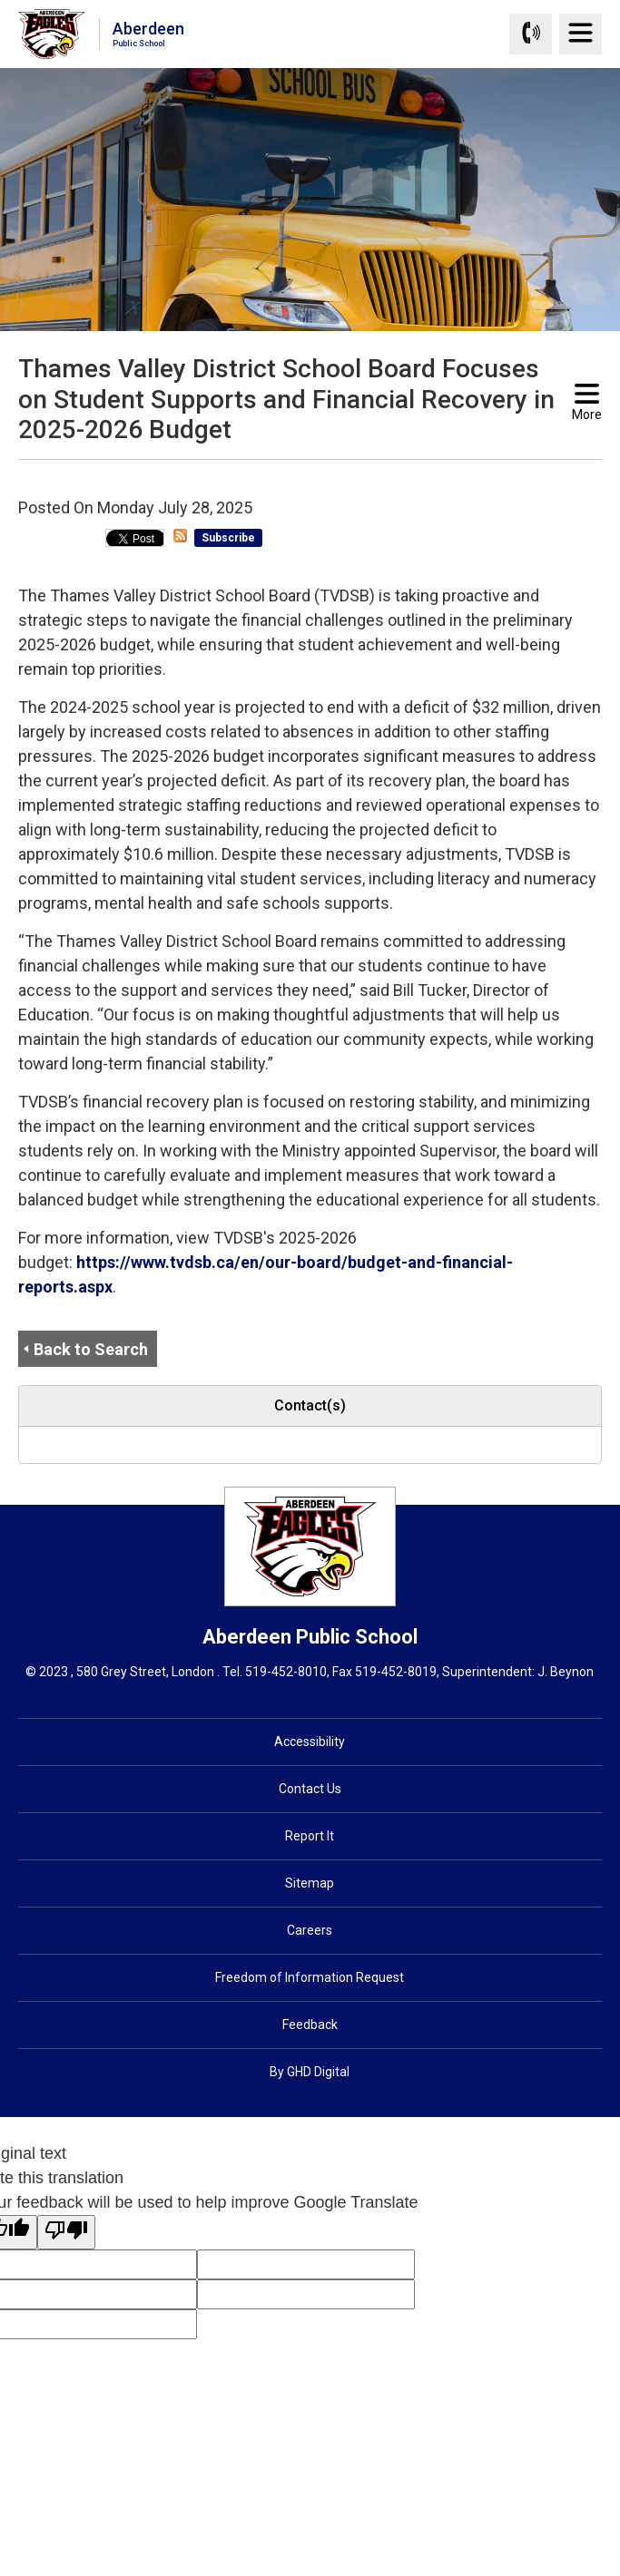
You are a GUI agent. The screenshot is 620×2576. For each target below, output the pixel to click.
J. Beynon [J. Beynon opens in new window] (565, 1671)
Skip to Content (0, 0)
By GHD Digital (309, 2071)
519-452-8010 (286, 1671)
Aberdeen (148, 33)
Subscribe (228, 538)
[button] (281, 476)
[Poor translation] (66, 2232)
